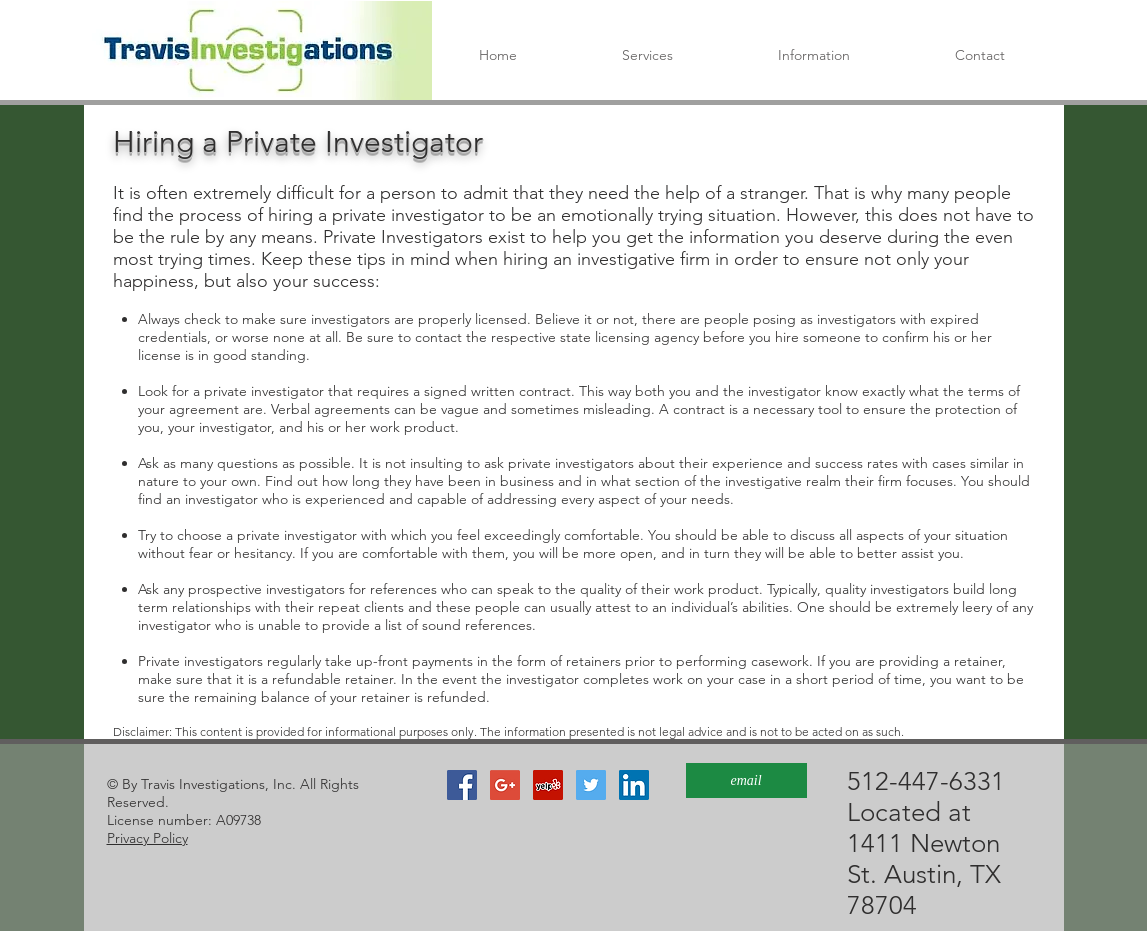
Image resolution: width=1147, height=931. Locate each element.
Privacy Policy (147, 838)
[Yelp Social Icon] (548, 785)
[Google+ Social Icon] (505, 785)
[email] (746, 780)
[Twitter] (591, 785)
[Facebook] (462, 785)
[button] (814, 55)
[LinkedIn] (634, 785)
